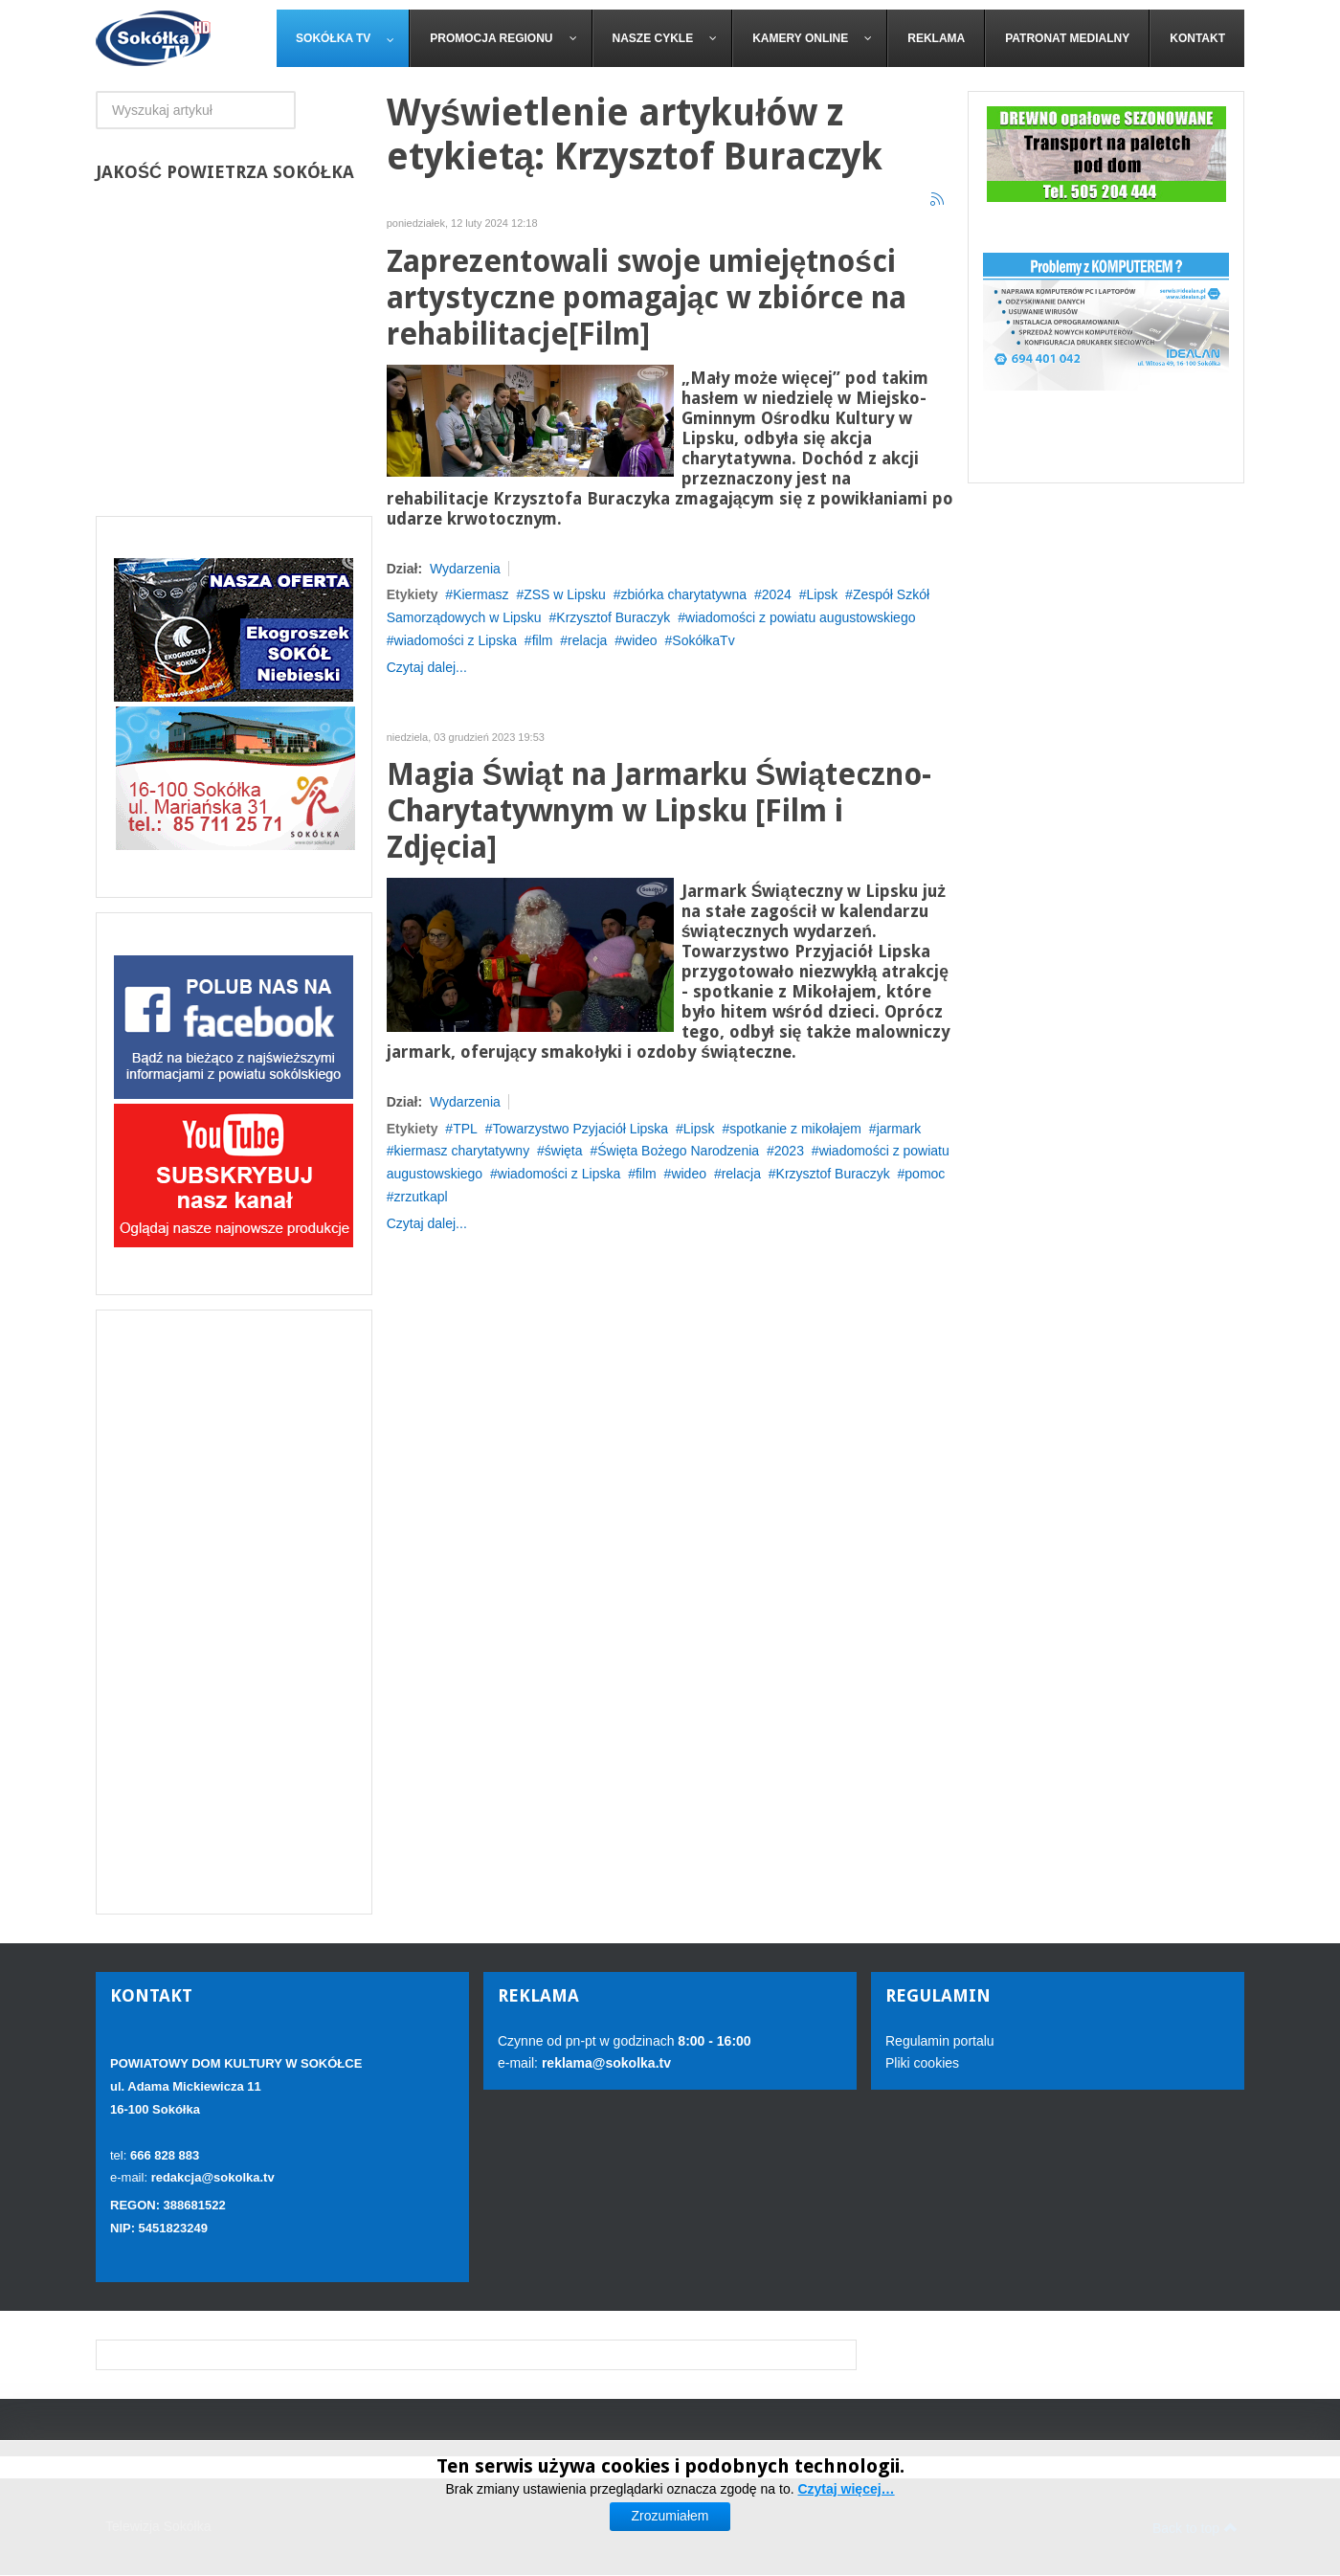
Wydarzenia (465, 568)
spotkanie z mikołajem (795, 1128)
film (542, 640)
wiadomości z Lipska (455, 640)
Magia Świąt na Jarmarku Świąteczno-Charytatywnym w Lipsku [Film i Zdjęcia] (659, 811)
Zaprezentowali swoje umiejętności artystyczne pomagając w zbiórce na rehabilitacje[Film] (647, 298)
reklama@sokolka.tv (604, 2063)
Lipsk (822, 594)
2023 (789, 1150)
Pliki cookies (922, 2063)
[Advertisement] (234, 1612)
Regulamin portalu (939, 2041)
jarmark (899, 1128)
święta (564, 1150)
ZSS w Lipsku (565, 594)
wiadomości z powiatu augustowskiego (800, 617)
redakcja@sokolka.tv (213, 2177)
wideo (640, 640)
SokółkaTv (703, 640)
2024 (777, 594)
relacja (587, 640)
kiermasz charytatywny (462, 1150)
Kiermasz (480, 594)
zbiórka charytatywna (683, 594)
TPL (465, 1128)
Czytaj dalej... (427, 667)
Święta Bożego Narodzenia (678, 1150)
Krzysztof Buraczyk (613, 617)
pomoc (924, 1173)
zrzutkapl (421, 1196)
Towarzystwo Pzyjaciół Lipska (581, 1128)
